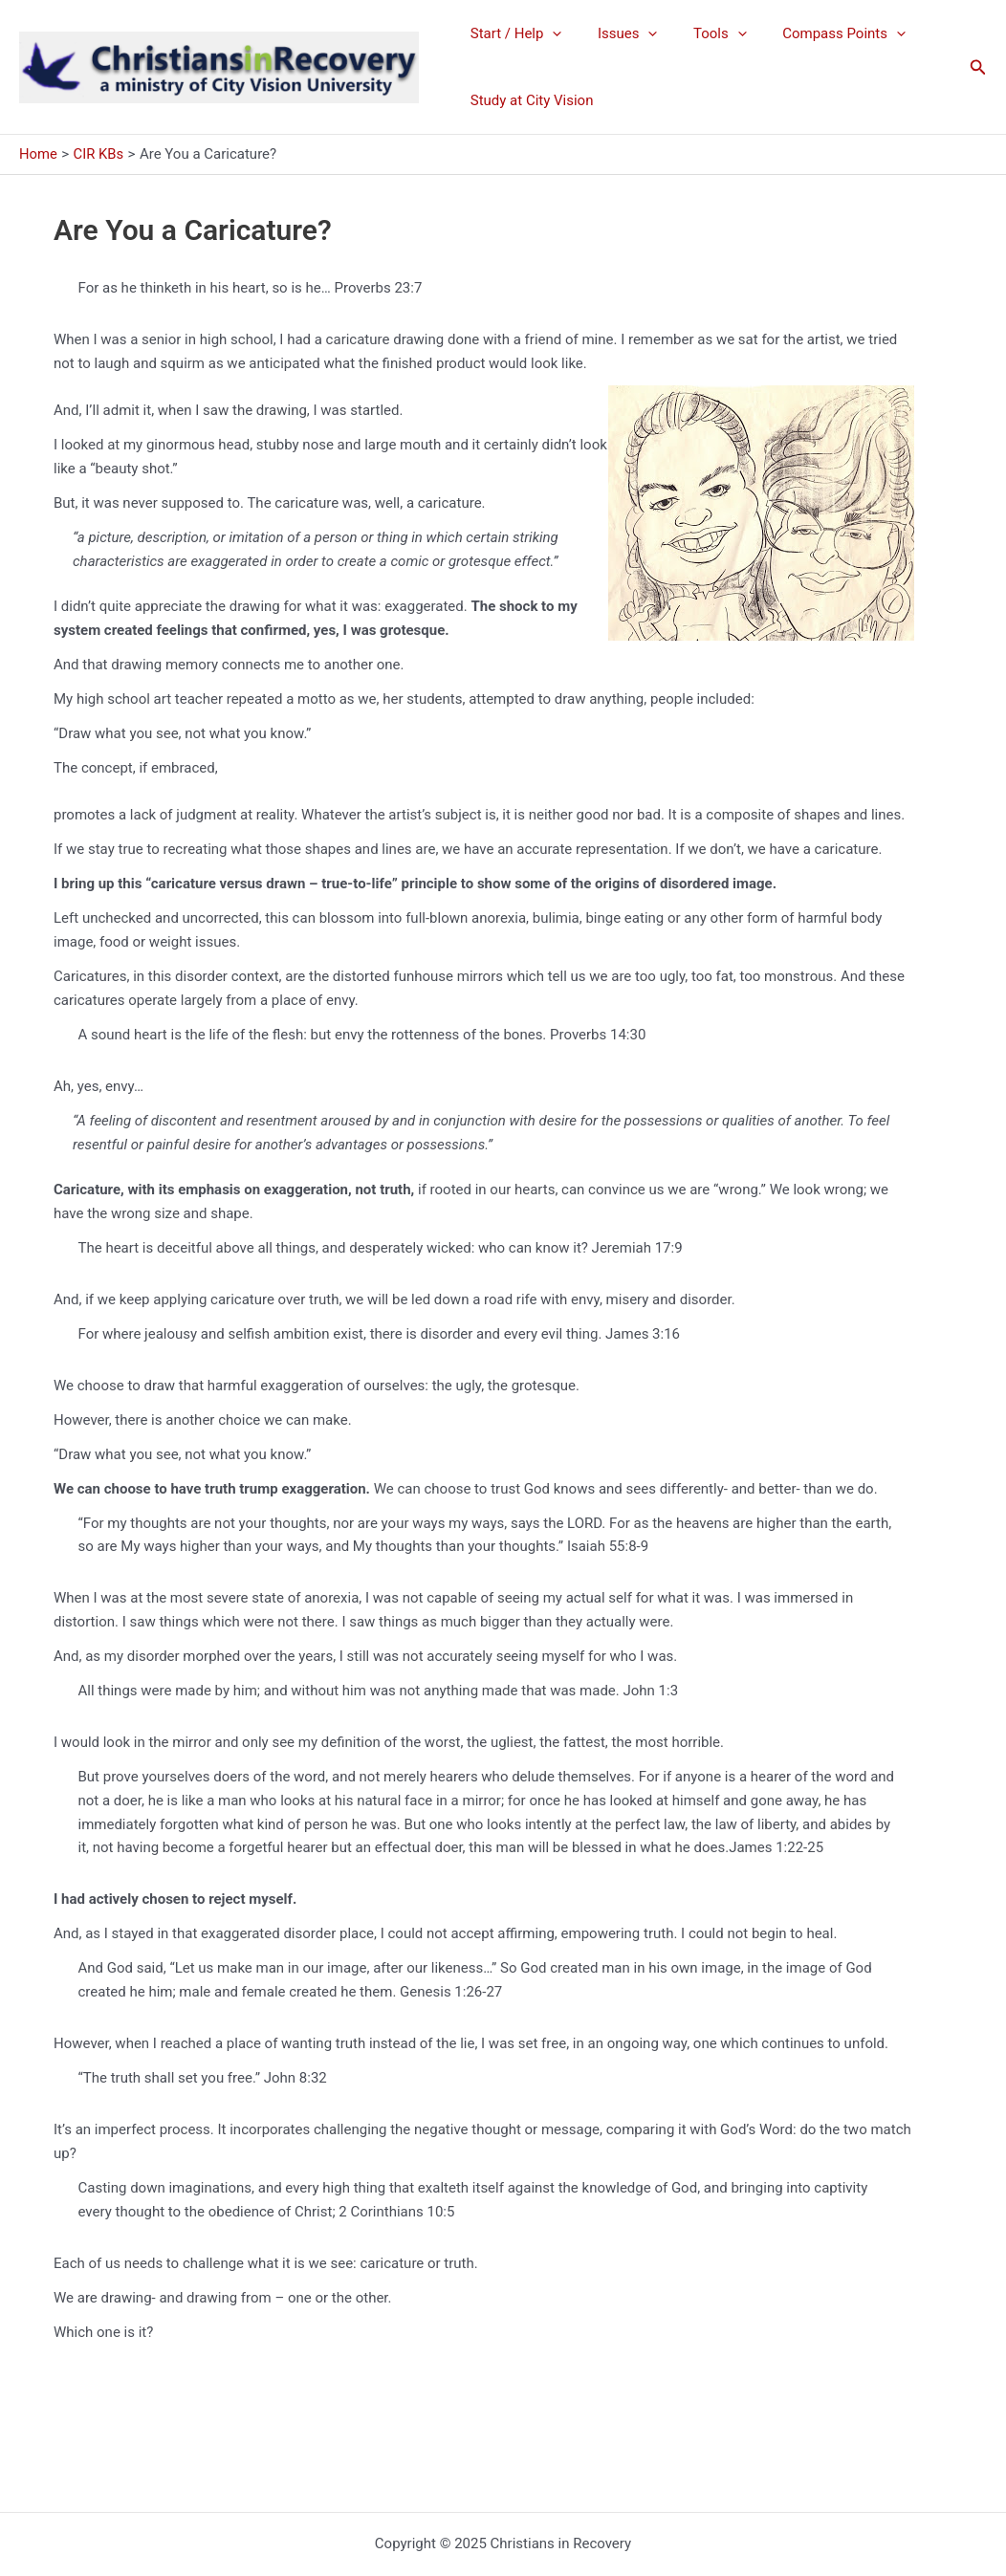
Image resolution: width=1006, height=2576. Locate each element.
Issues (617, 33)
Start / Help (512, 33)
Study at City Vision (528, 100)
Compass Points (819, 33)
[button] (978, 67)
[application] (549, 33)
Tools (702, 33)
